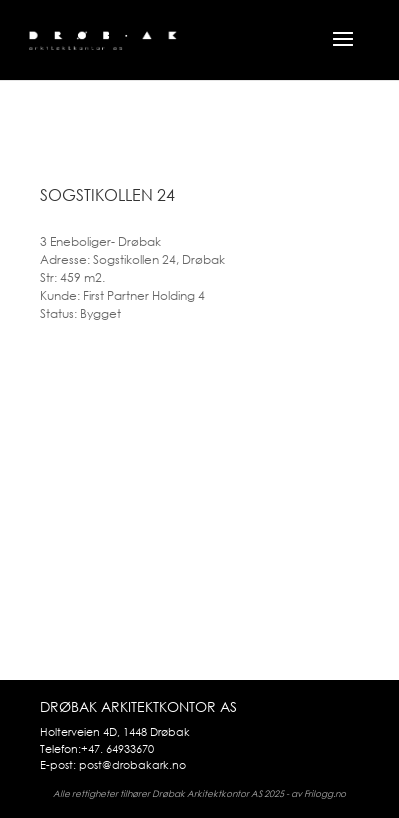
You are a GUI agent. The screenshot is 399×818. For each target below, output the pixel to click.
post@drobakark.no (132, 765)
